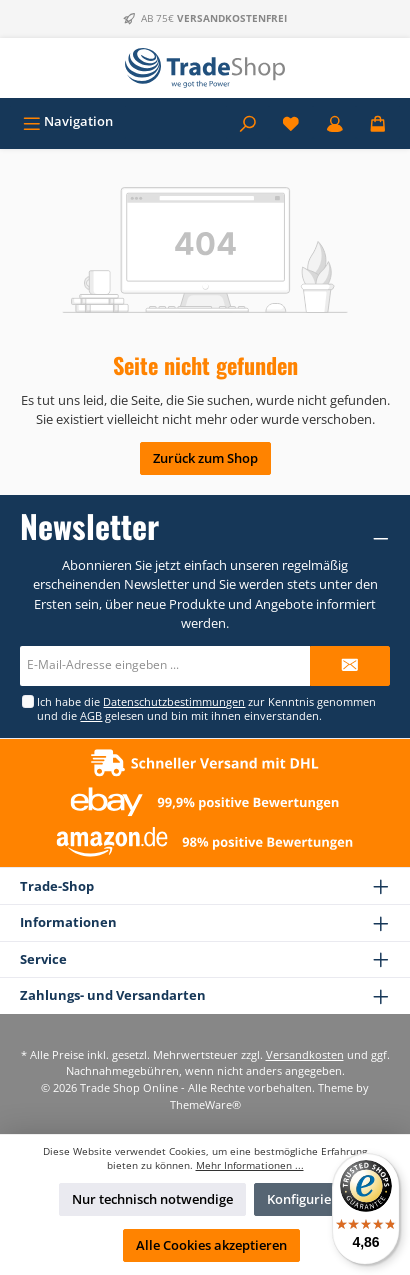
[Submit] (350, 666)
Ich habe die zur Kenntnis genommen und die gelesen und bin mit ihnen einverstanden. (206, 708)
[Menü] (68, 121)
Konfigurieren (309, 1199)
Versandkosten (305, 1054)
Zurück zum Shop (205, 458)
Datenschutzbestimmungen (174, 701)
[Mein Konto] (335, 121)
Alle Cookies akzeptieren (211, 1245)
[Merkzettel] (291, 121)
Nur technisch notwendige (152, 1199)
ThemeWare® (205, 1104)
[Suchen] (248, 121)
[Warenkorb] (378, 121)
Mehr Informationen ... (250, 1165)
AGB (91, 715)
